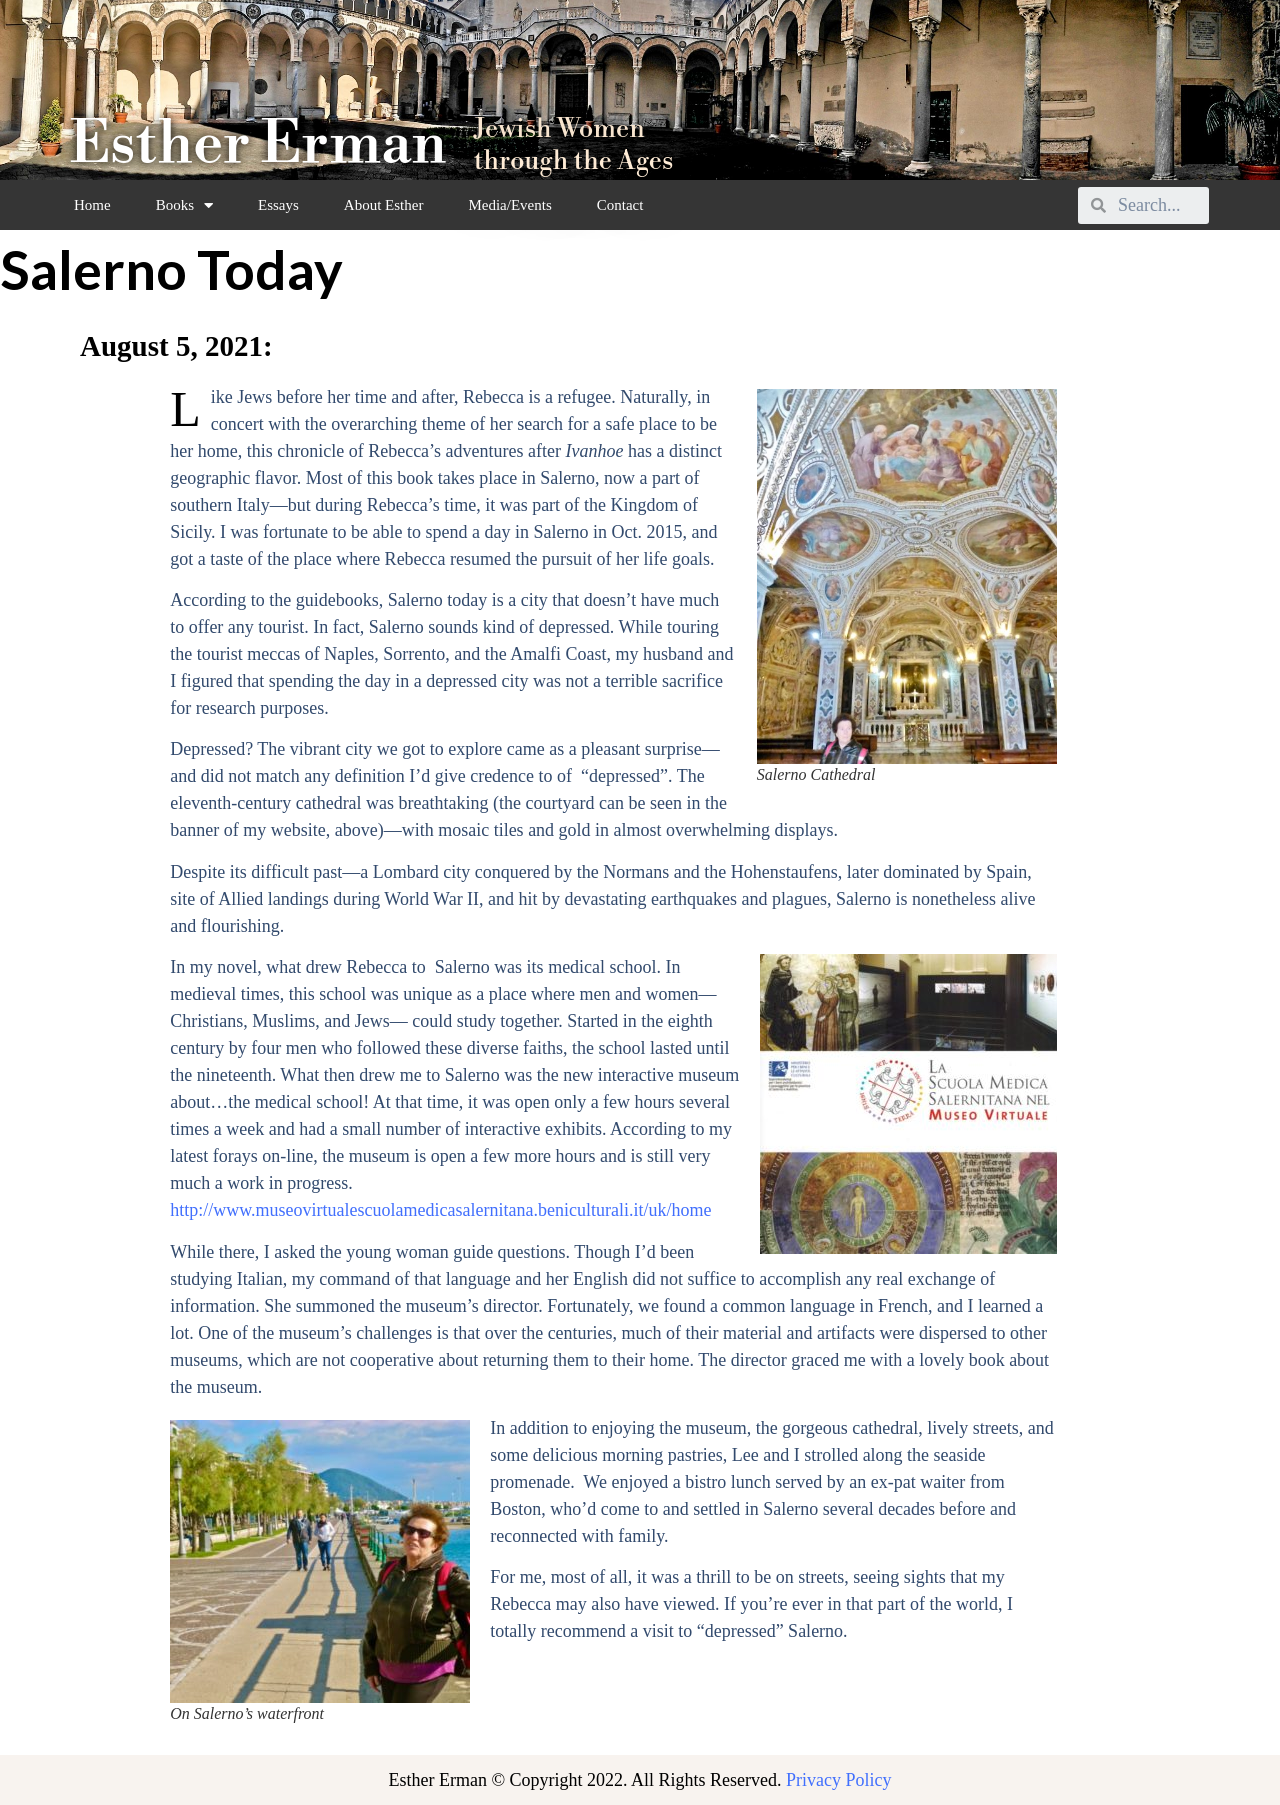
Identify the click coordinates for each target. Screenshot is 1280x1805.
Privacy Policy (839, 1780)
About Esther (384, 205)
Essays (278, 205)
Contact (620, 205)
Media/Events (509, 205)
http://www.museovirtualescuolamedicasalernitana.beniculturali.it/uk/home (440, 1210)
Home (92, 205)
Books (184, 205)
